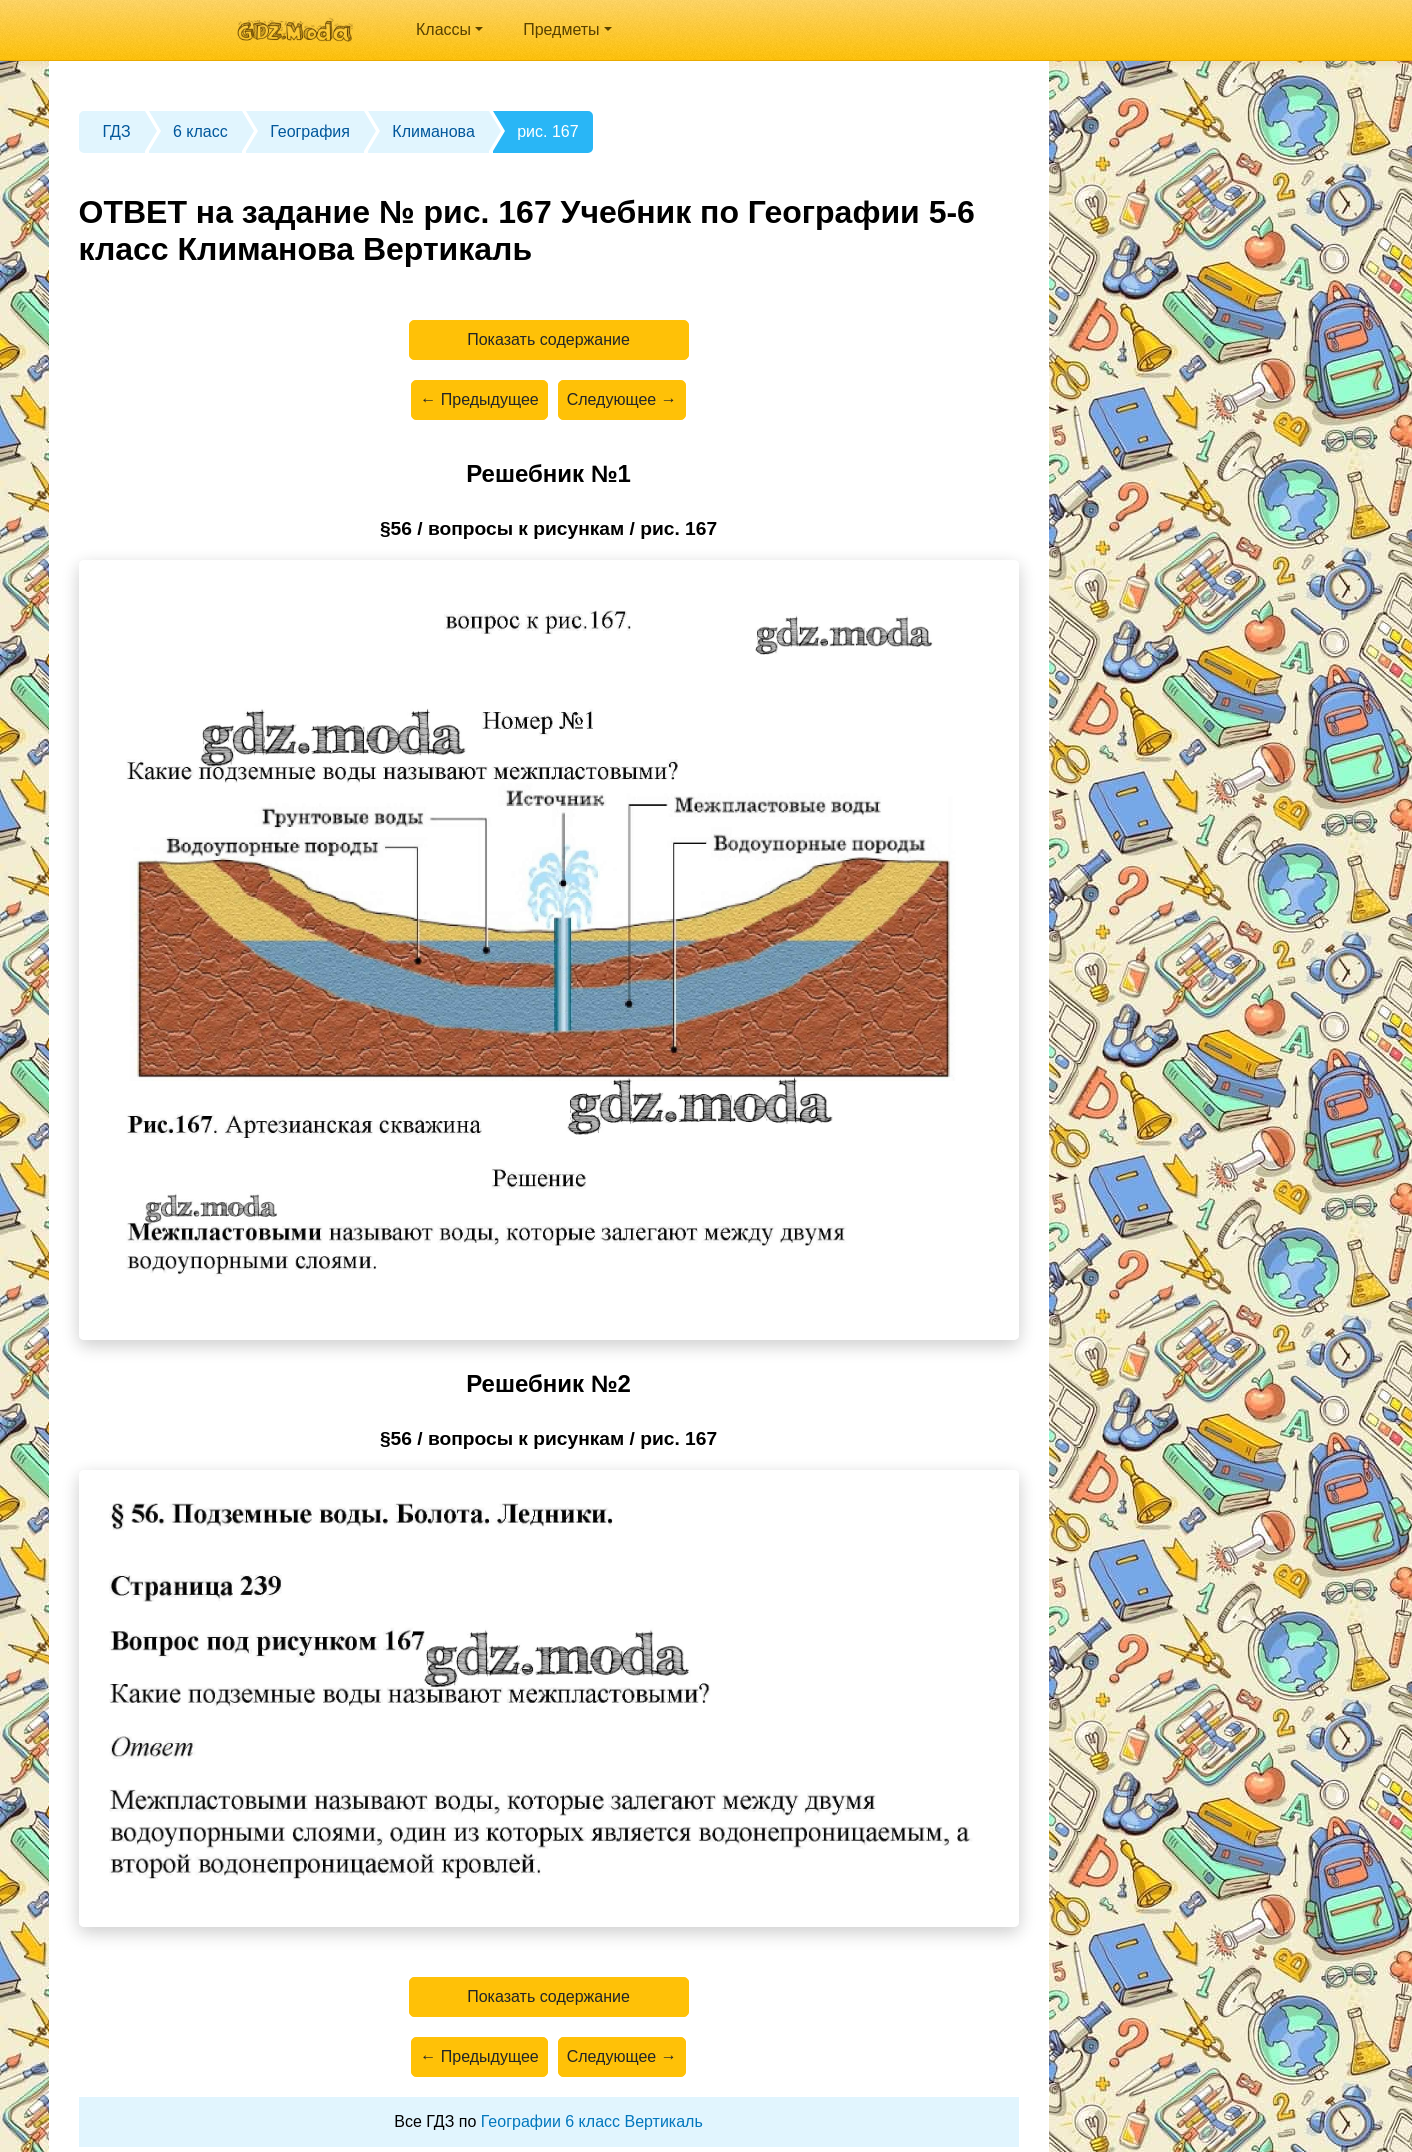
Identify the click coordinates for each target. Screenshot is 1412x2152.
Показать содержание (548, 339)
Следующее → (622, 399)
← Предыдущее (479, 399)
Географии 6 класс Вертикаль (592, 2121)
